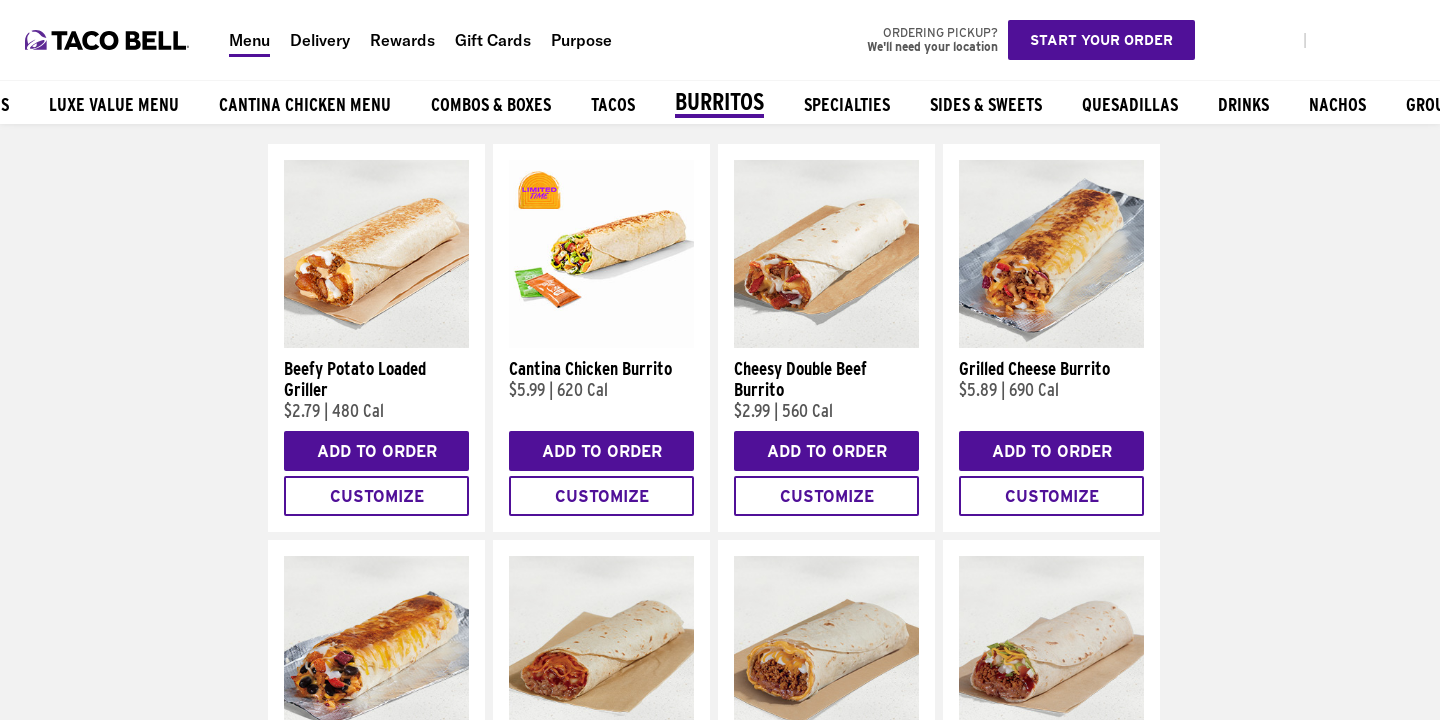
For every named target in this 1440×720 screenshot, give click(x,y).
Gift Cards (493, 40)
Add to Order (377, 451)
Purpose (581, 40)
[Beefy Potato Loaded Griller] (376, 343)
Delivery (320, 40)
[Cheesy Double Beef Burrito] (826, 343)
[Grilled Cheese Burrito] (1051, 343)
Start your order (1101, 40)
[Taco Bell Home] (109, 40)
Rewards (402, 40)
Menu (249, 40)
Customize (377, 496)
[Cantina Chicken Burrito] (601, 343)
